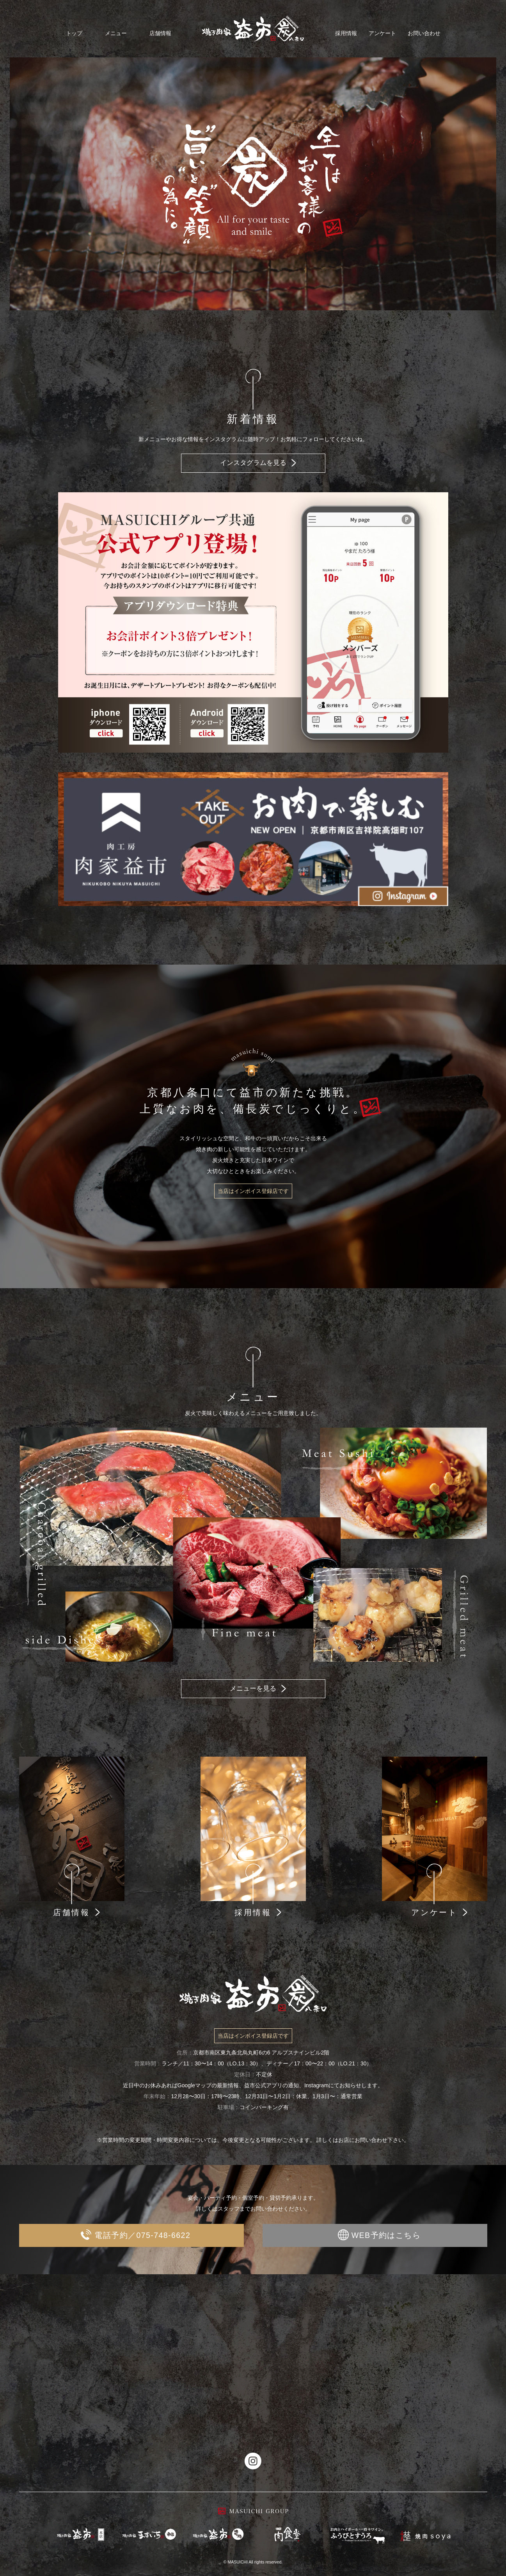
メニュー (116, 33)
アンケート (382, 33)
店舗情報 (160, 33)
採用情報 (346, 33)
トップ (74, 33)
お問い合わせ (424, 33)
